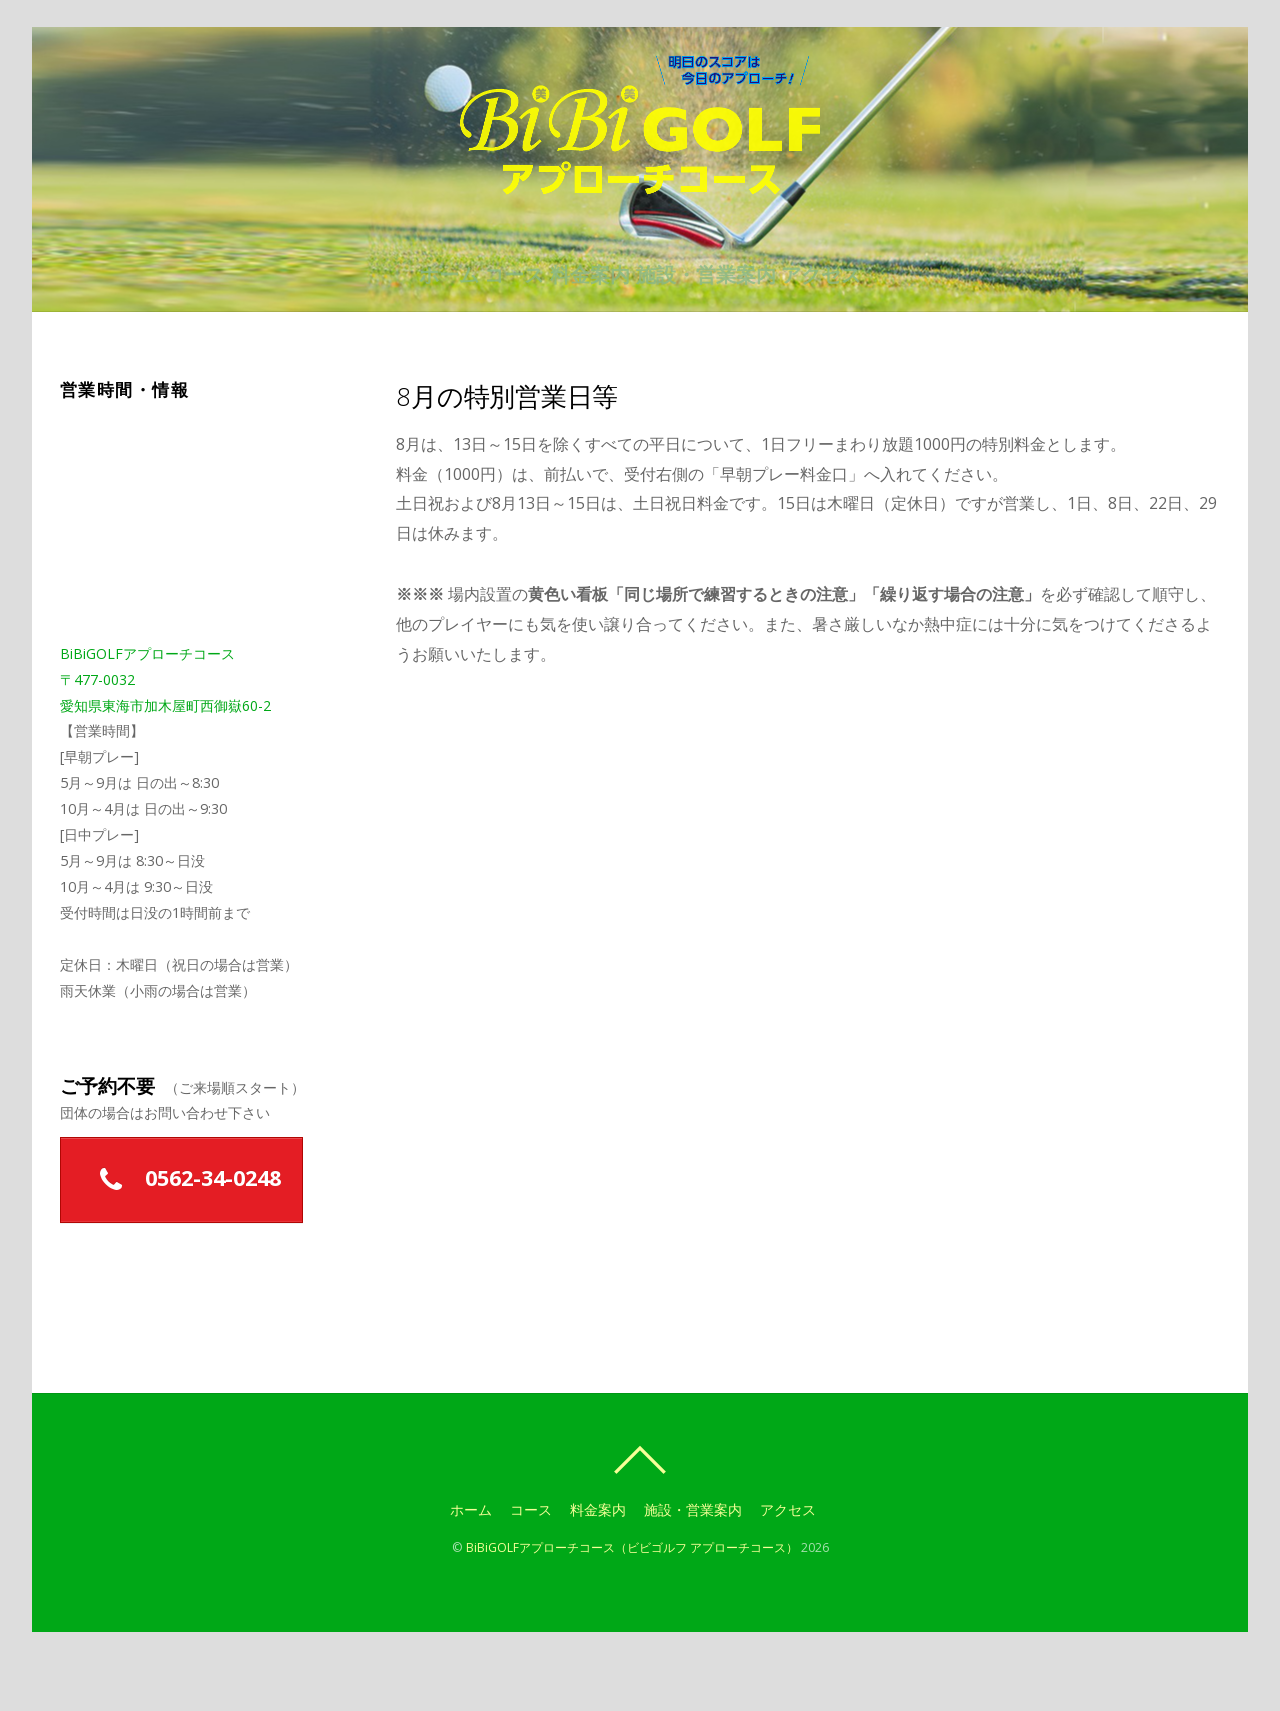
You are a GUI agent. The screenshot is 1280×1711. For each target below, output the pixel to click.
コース (492, 320)
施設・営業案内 (728, 320)
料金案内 (590, 320)
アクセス (866, 320)
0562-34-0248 (182, 1233)
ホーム (404, 320)
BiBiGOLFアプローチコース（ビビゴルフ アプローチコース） (632, 1600)
